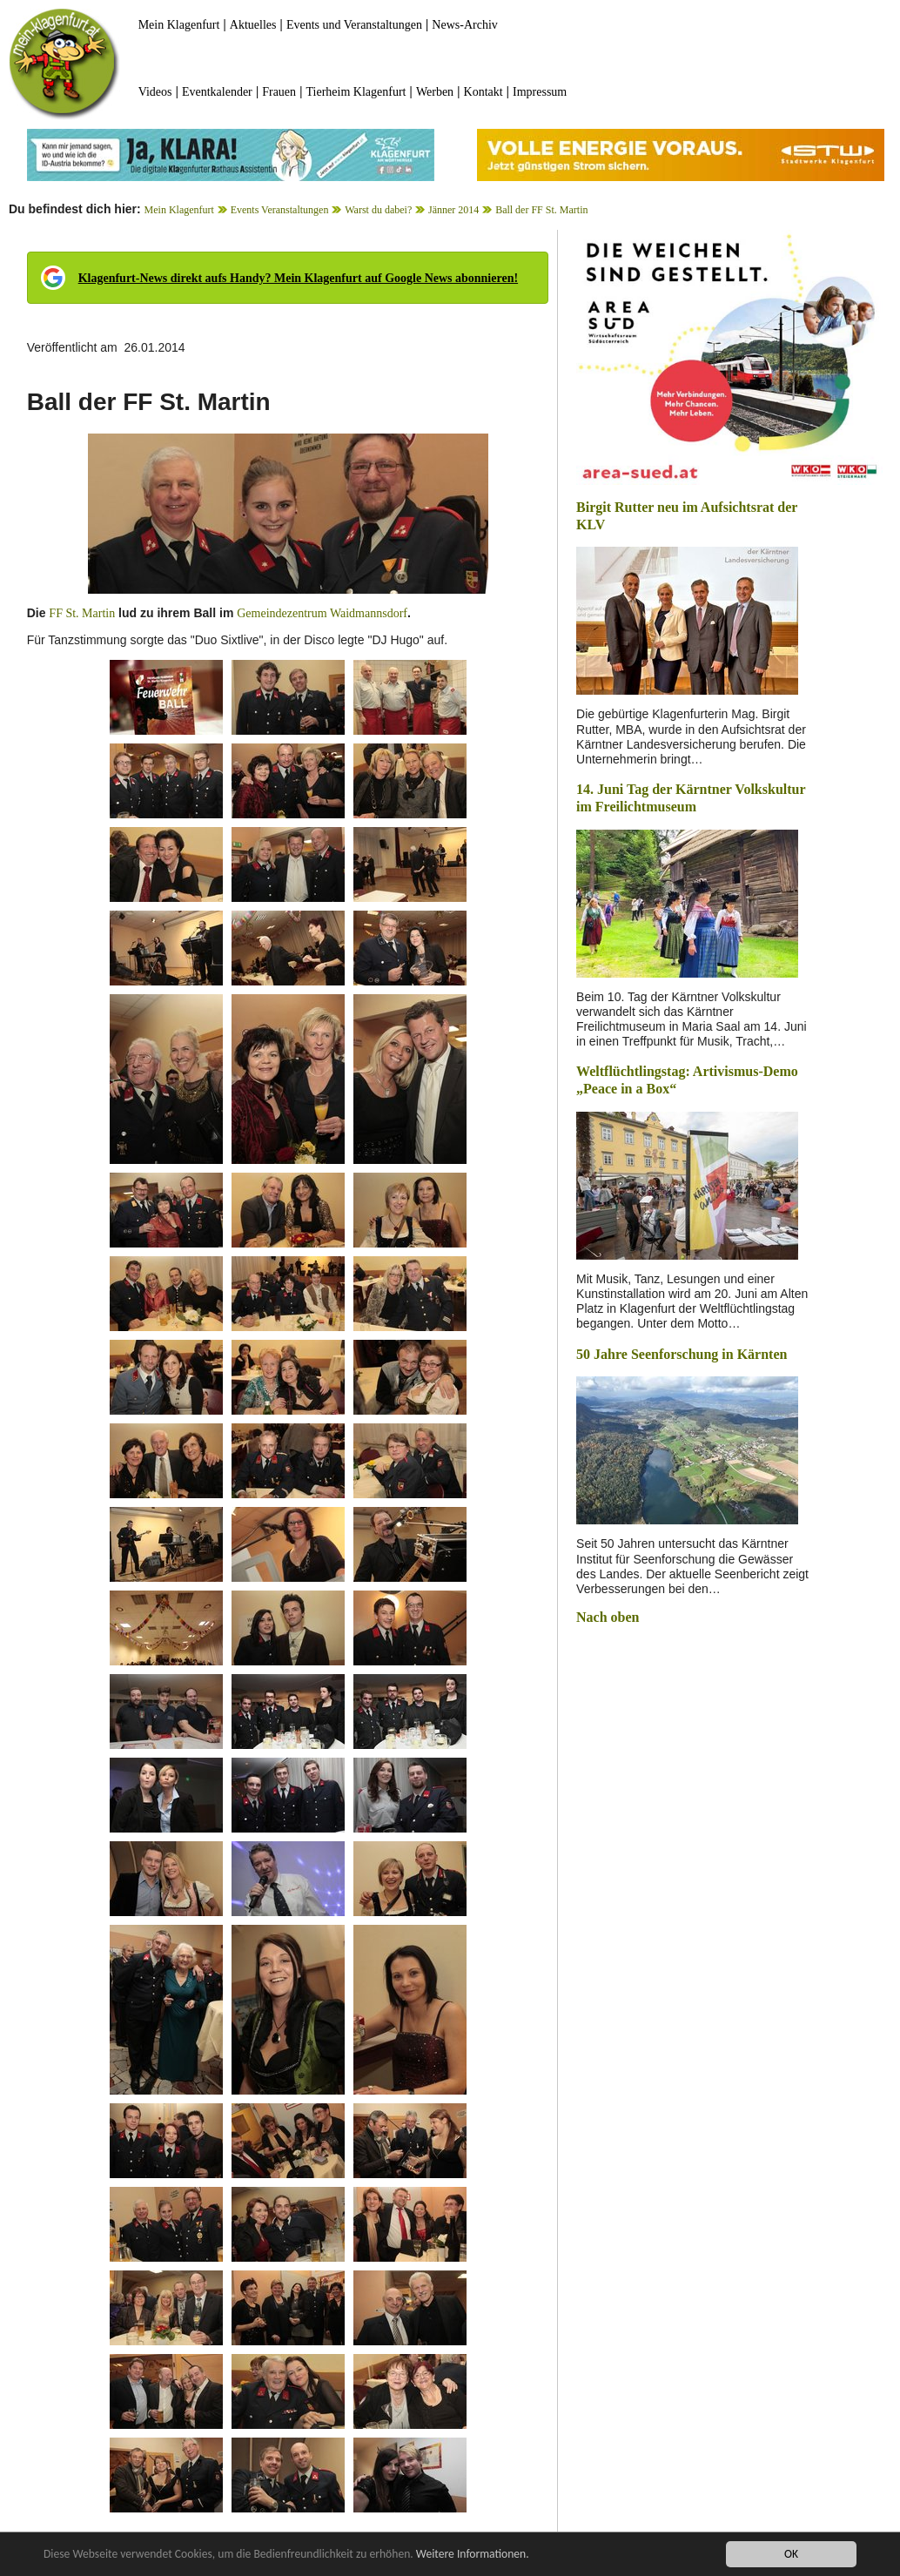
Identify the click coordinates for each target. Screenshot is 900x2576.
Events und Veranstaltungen (354, 24)
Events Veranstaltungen (280, 210)
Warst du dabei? (378, 210)
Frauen (279, 91)
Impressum (540, 91)
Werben (434, 91)
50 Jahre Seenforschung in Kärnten (681, 1354)
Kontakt (483, 91)
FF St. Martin (82, 613)
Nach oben (607, 1617)
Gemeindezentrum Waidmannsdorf (322, 613)
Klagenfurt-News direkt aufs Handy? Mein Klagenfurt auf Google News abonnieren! (298, 278)
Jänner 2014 (453, 210)
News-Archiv (464, 24)
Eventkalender (217, 91)
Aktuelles (253, 24)
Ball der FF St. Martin (541, 210)
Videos (155, 91)
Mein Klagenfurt (179, 24)
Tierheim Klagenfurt (356, 91)
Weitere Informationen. (472, 2554)
